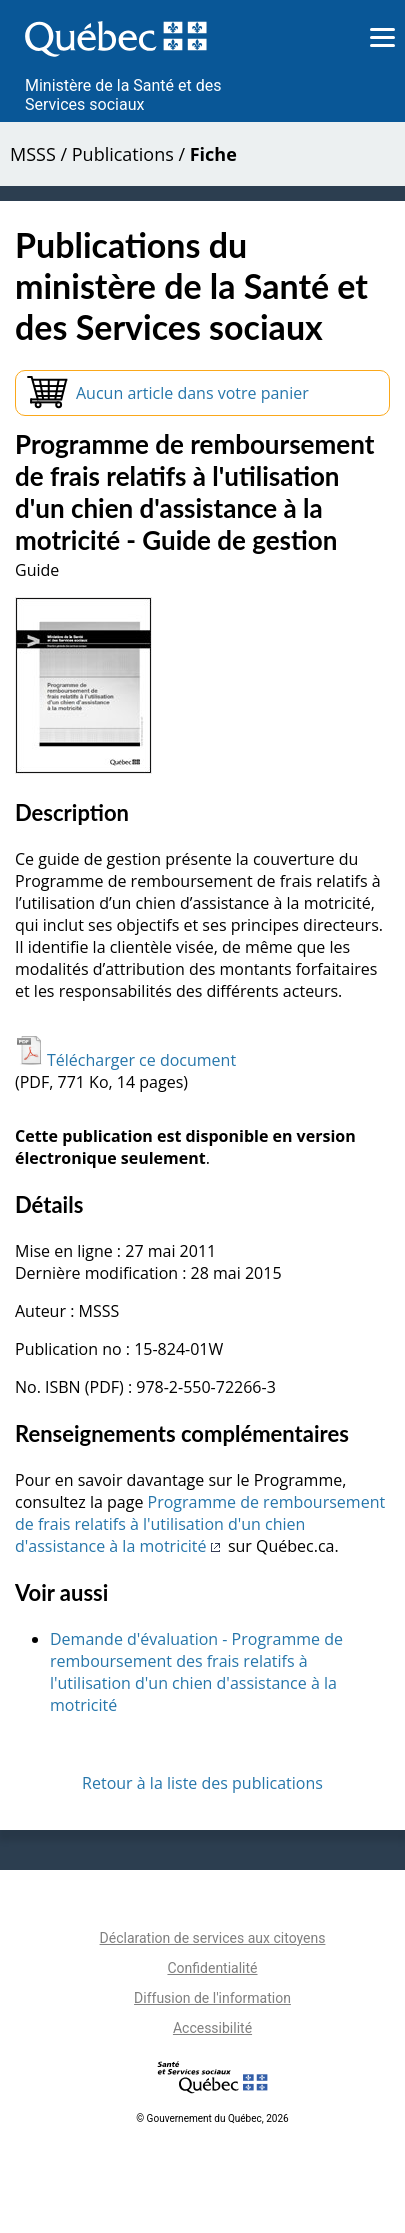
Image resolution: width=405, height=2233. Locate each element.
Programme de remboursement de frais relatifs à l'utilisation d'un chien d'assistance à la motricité (200, 1524)
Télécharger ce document (125, 1060)
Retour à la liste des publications (202, 1783)
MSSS (33, 154)
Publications (123, 154)
